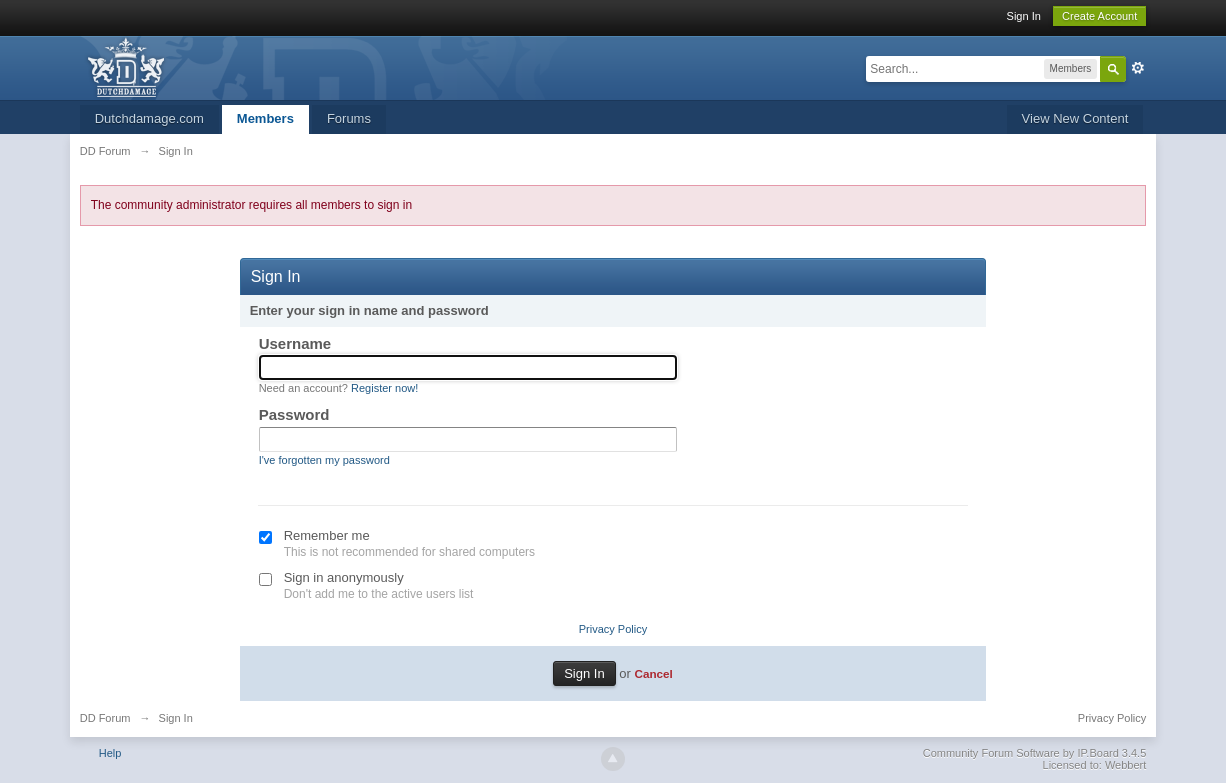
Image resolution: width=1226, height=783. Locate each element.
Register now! (384, 388)
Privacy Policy (613, 629)
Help (110, 753)
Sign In (1024, 16)
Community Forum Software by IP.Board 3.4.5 (1035, 753)
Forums (349, 118)
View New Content (1075, 118)
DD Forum (105, 718)
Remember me (327, 535)
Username (295, 343)
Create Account (1099, 16)
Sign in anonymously (344, 577)
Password (294, 414)
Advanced (1138, 68)
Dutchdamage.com (149, 118)
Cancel (653, 673)
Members (265, 118)
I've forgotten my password (324, 460)
